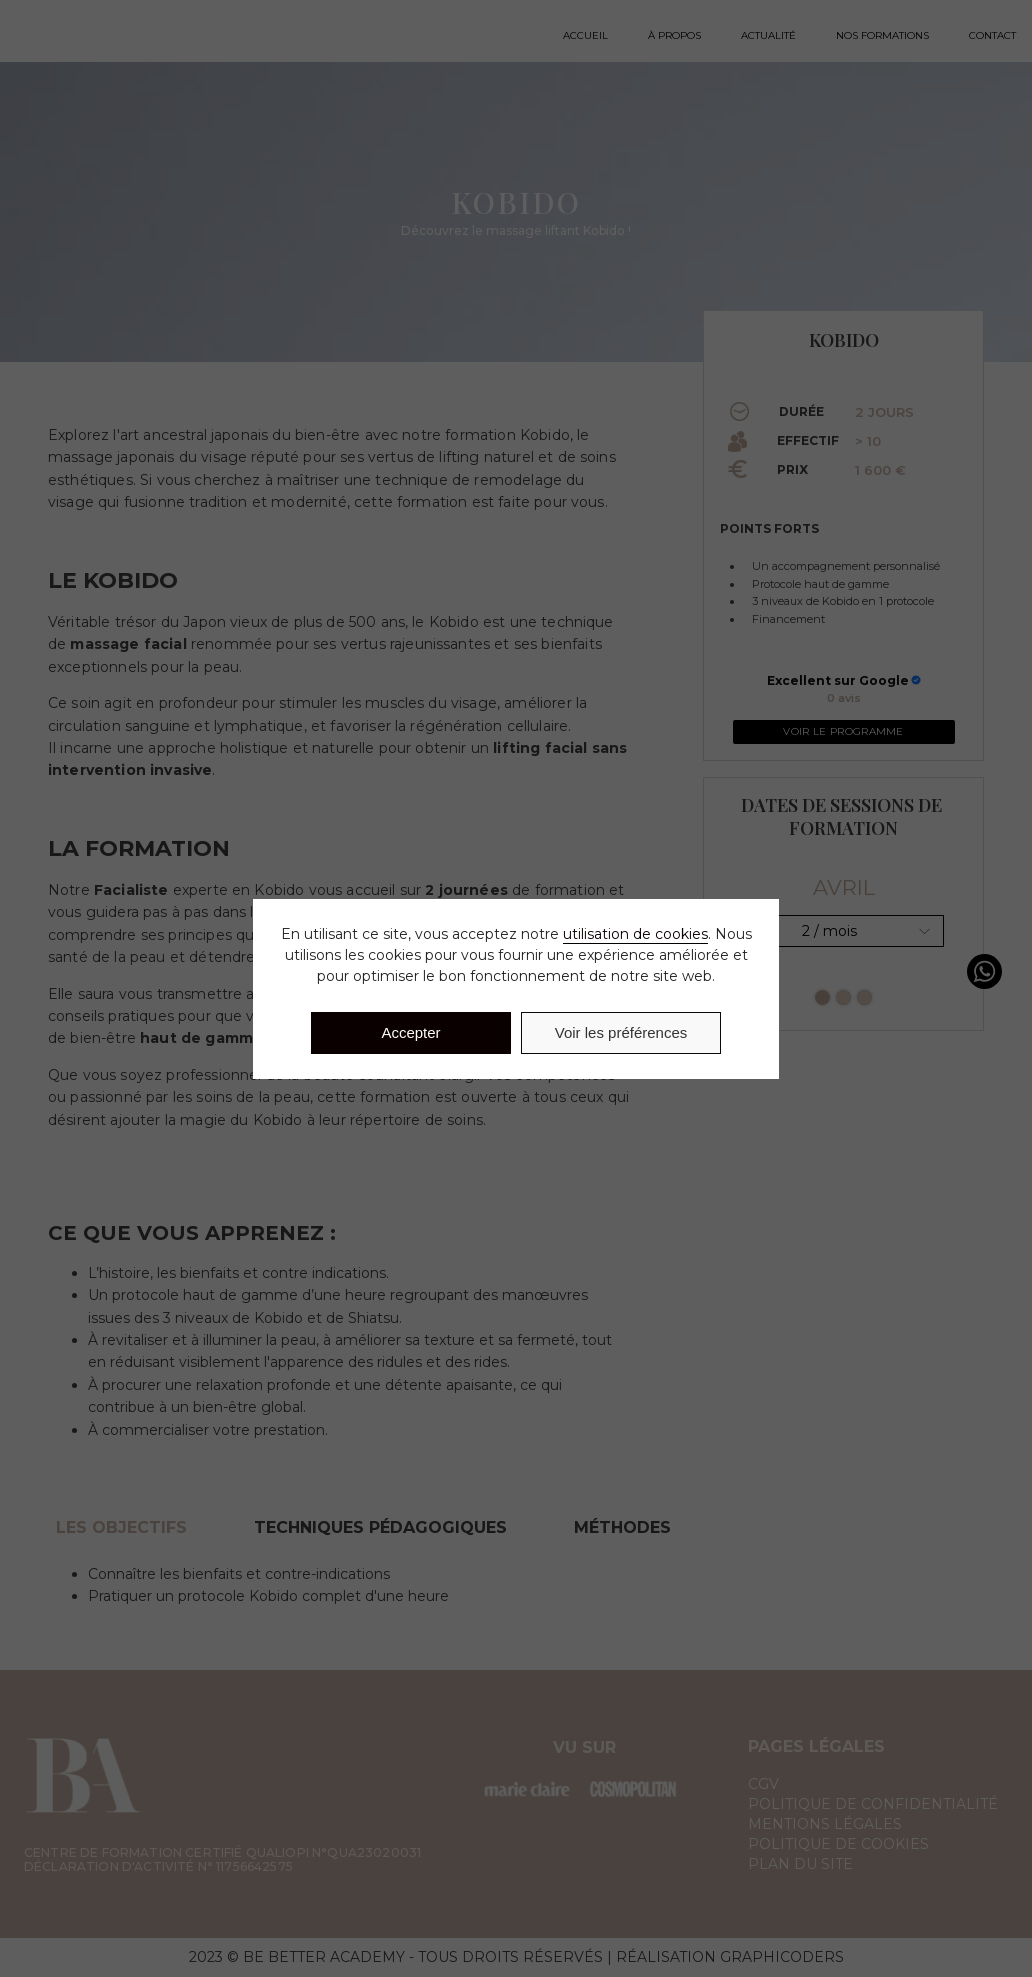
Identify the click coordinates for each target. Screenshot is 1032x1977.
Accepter (410, 1032)
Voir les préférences (621, 1032)
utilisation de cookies (635, 934)
